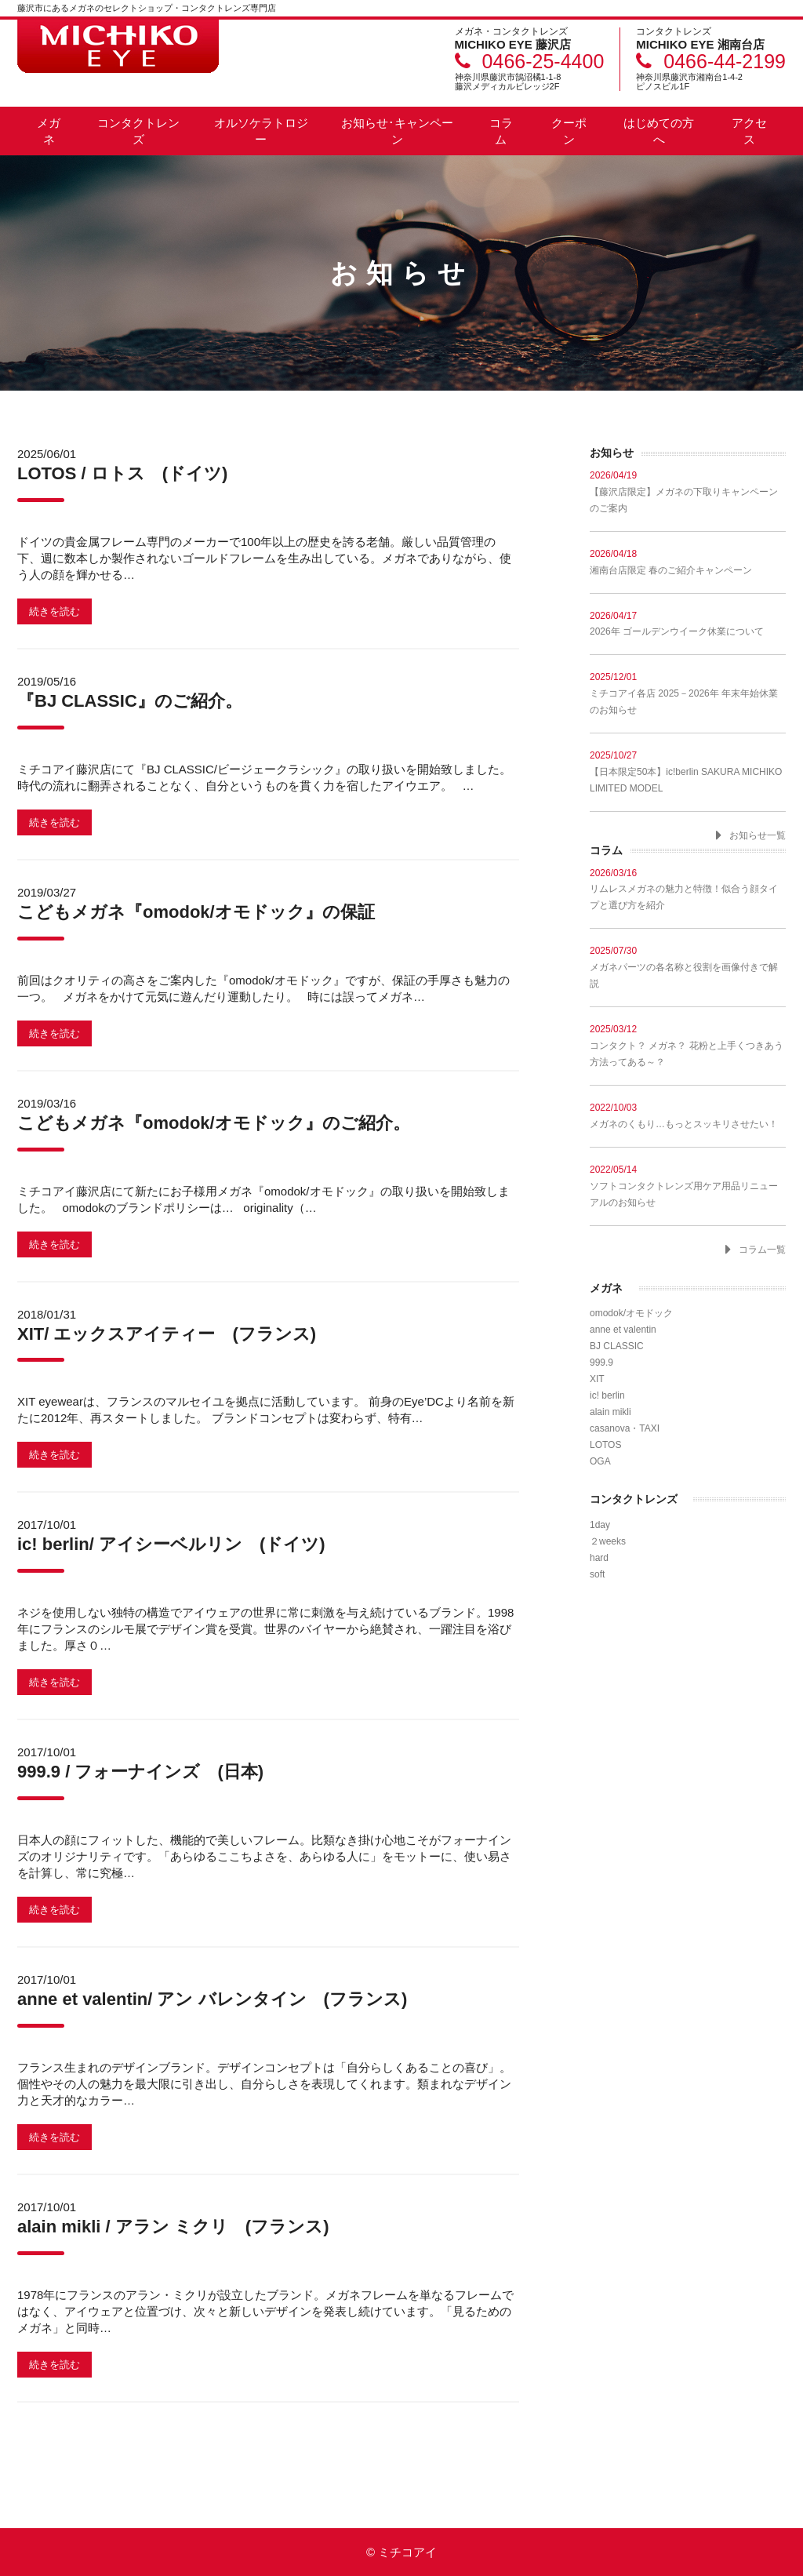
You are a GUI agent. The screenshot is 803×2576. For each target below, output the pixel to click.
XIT (597, 1379)
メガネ (48, 131)
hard (599, 1557)
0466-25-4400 (543, 61)
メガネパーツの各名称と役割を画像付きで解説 (688, 966)
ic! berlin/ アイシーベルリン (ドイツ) (171, 1544)
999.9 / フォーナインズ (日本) (140, 1771)
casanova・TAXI (624, 1428)
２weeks (608, 1541)
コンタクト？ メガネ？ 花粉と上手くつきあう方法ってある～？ (688, 1045)
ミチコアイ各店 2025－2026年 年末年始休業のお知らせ (688, 693)
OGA (600, 1461)
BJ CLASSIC (617, 1346)
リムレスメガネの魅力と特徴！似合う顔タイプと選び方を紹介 (688, 889)
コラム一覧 (762, 1249)
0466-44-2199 (724, 61)
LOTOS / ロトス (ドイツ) (122, 473)
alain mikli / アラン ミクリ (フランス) (173, 2226)
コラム (501, 131)
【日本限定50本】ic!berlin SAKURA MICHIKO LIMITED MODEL (688, 771)
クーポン (569, 131)
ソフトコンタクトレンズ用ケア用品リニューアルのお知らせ (688, 1185)
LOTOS (605, 1444)
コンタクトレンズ (138, 131)
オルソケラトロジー (261, 131)
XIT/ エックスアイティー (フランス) (166, 1334)
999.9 (601, 1362)
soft (597, 1574)
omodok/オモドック (631, 1313)
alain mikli (610, 1411)
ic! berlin (607, 1395)
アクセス (749, 131)
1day (600, 1524)
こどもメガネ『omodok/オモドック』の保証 (196, 912)
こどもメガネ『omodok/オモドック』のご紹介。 (213, 1123)
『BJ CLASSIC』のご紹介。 (129, 701)
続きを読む (54, 611)
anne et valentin (623, 1329)
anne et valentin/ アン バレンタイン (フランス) (212, 1999)
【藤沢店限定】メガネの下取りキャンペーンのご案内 (688, 491)
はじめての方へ (658, 131)
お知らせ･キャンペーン (397, 131)
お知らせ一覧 (757, 835)
